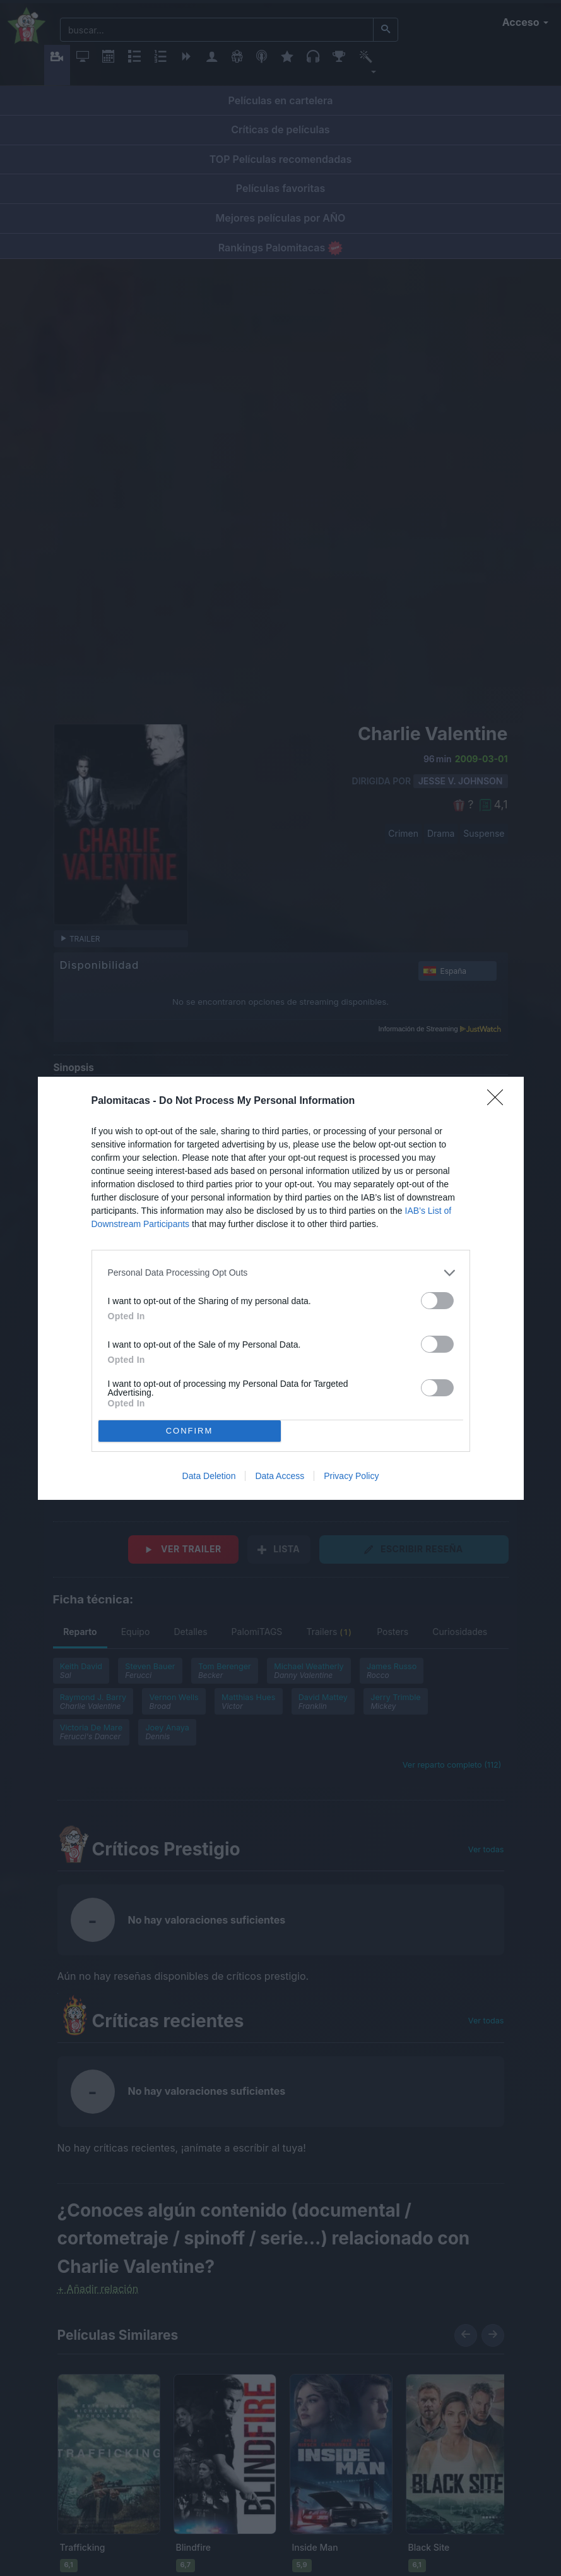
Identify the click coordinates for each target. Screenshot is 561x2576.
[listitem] (281, 1272)
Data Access (279, 1476)
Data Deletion (209, 1476)
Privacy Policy (351, 1476)
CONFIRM (189, 1430)
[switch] (437, 1300)
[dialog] (281, 1288)
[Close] (499, 1101)
